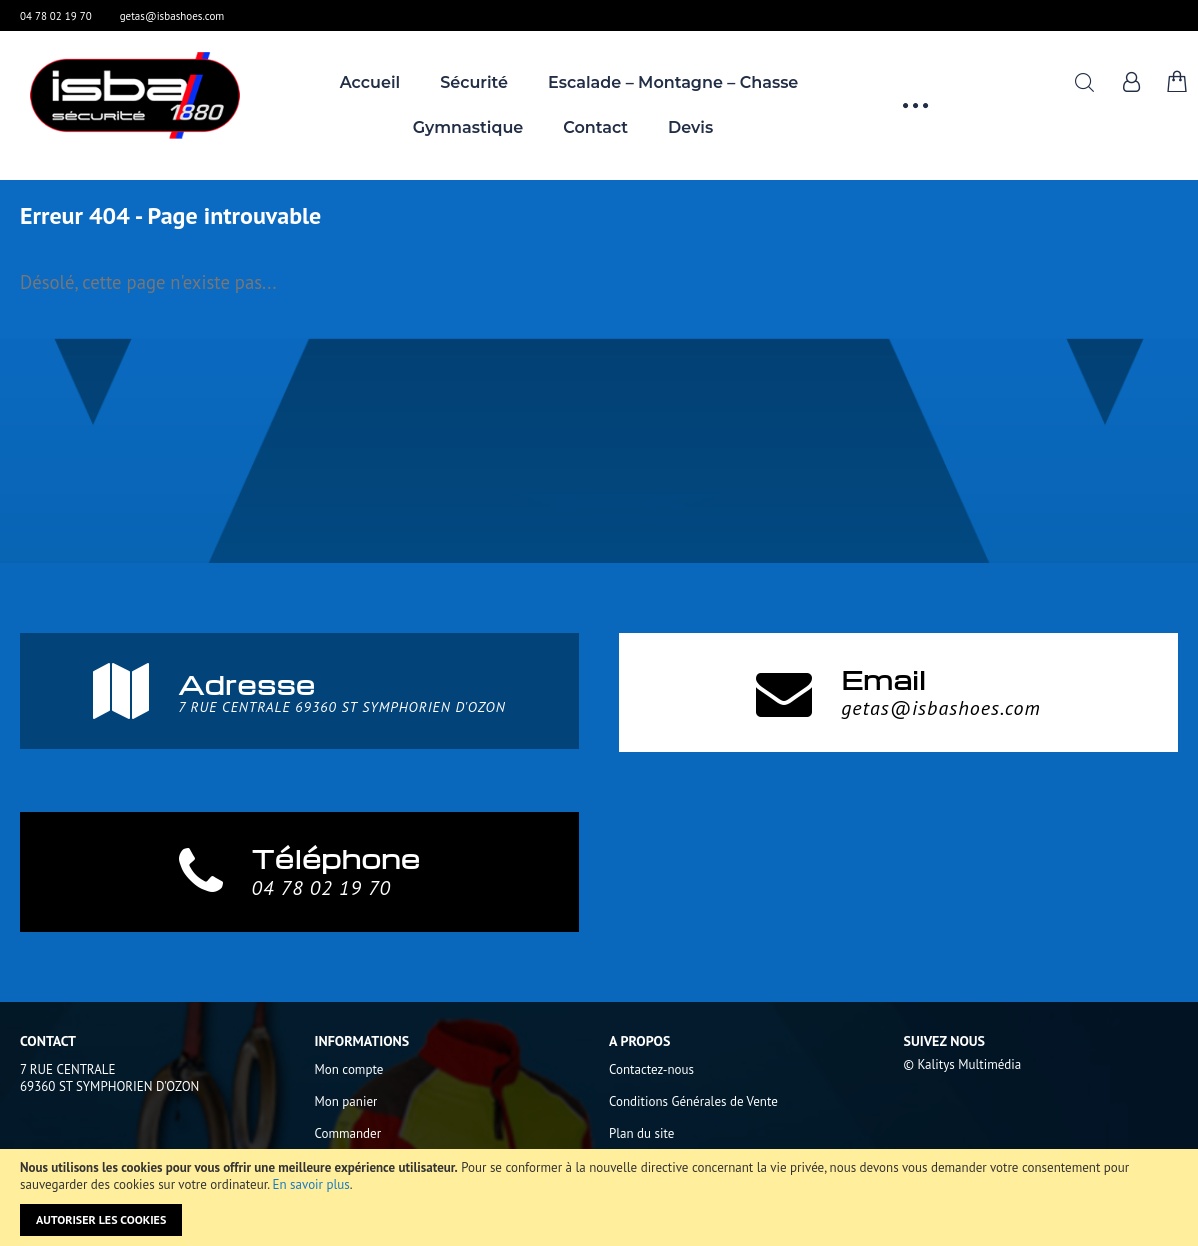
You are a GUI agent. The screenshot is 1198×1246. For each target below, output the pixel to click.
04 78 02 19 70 (56, 16)
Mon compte (349, 1069)
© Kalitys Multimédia (963, 1064)
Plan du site (641, 1133)
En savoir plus (311, 1184)
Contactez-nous (651, 1069)
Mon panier (346, 1101)
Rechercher (1084, 82)
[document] (599, 1197)
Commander (348, 1133)
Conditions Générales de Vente (693, 1101)
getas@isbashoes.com (172, 16)
